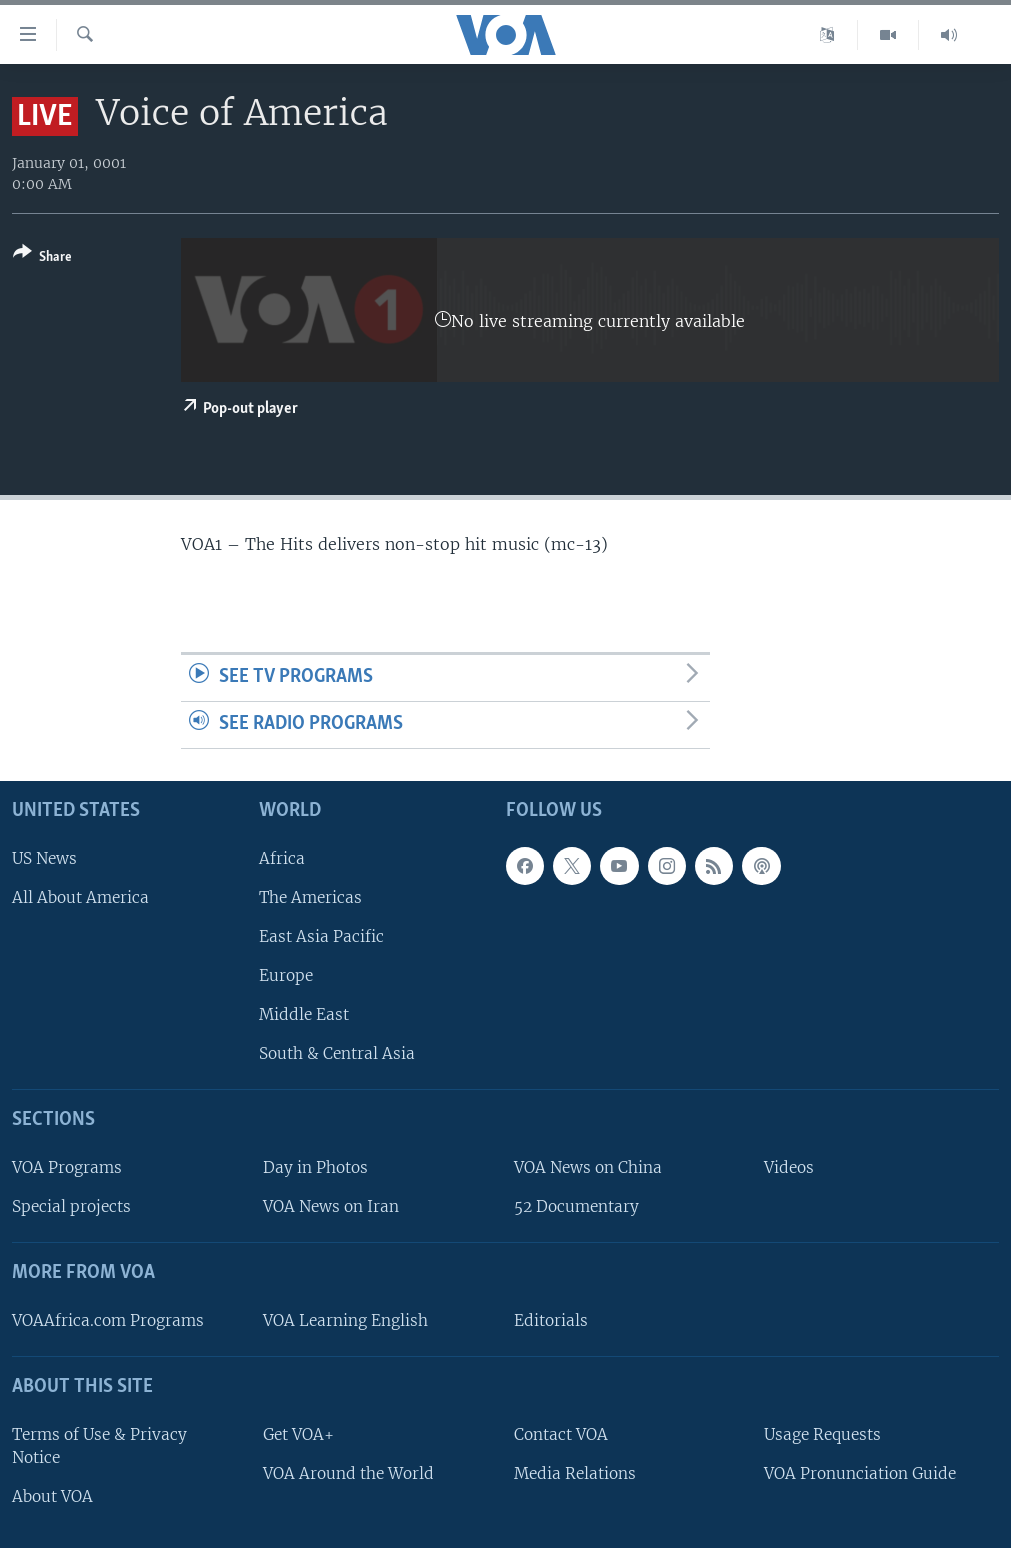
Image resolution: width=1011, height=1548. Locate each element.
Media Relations (575, 1473)
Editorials (551, 1320)
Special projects (71, 1206)
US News (44, 858)
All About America (80, 897)
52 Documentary (576, 1206)
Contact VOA (561, 1434)
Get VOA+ (298, 1434)
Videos (789, 1167)
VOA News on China (588, 1167)
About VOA (52, 1496)
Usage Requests (822, 1434)
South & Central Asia (337, 1053)
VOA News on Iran (331, 1206)
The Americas (310, 897)
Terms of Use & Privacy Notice (99, 1446)
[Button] (42, 258)
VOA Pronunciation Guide (860, 1473)
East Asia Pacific (321, 936)
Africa (282, 858)
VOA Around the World (348, 1473)
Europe (286, 975)
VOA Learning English (345, 1320)
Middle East (304, 1014)
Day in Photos (315, 1167)
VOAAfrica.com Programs (108, 1320)
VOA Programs (67, 1167)
